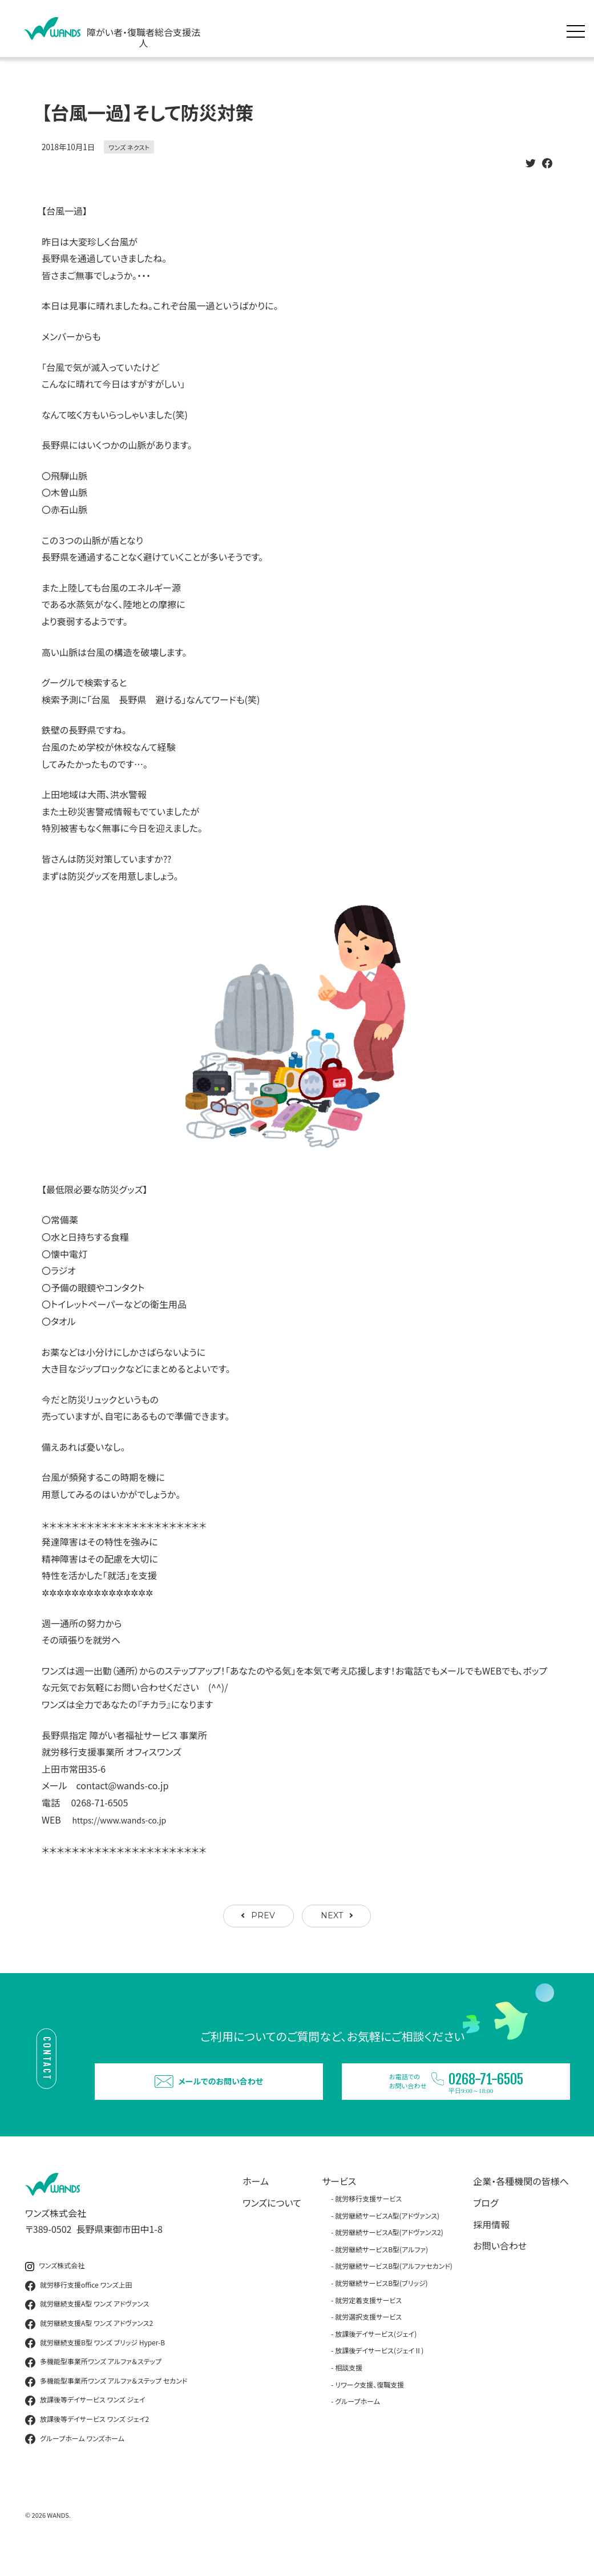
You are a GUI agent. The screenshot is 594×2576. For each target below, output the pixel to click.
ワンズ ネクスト (128, 147)
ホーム (256, 2201)
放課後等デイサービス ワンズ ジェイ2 (87, 2440)
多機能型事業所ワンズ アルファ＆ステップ (93, 2382)
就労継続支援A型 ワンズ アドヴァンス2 (89, 2344)
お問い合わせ (500, 2266)
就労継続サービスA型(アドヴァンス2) (389, 2252)
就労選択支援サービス (368, 2337)
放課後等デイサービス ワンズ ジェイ (85, 2420)
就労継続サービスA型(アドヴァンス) (387, 2235)
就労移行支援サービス (368, 2219)
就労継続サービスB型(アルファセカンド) (393, 2286)
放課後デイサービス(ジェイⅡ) (379, 2371)
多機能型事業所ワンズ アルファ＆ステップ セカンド (106, 2401)
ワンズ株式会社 (54, 2286)
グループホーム (357, 2421)
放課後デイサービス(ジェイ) (376, 2353)
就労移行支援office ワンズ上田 (78, 2306)
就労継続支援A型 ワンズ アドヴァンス (87, 2325)
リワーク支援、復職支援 (369, 2404)
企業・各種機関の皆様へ (521, 2201)
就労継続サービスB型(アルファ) (381, 2270)
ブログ (485, 2223)
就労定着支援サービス (368, 2320)
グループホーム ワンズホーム (74, 2459)
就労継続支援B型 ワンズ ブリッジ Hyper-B (95, 2363)
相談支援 (348, 2388)
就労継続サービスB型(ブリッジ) (381, 2303)
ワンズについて (272, 2223)
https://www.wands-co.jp (125, 1819)
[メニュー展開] (578, 29)
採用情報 (491, 2244)
